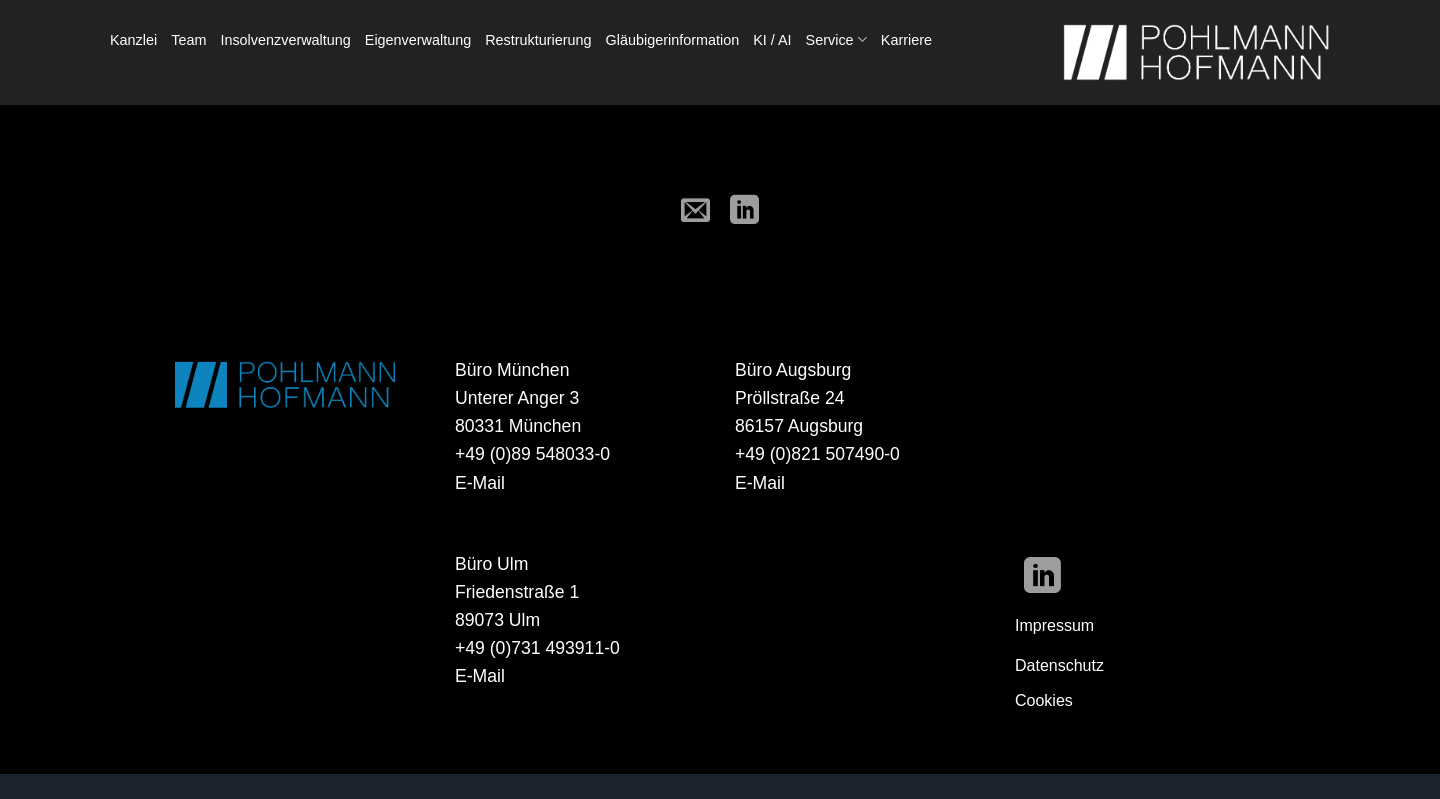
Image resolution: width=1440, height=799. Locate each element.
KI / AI (772, 40)
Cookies (1044, 700)
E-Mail (480, 483)
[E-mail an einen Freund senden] (695, 211)
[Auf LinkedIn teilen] (745, 211)
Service (836, 39)
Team (188, 40)
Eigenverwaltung (418, 40)
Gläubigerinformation (673, 40)
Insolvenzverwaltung (285, 40)
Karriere (906, 40)
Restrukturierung (538, 40)
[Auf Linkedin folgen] (1042, 578)
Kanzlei (133, 40)
